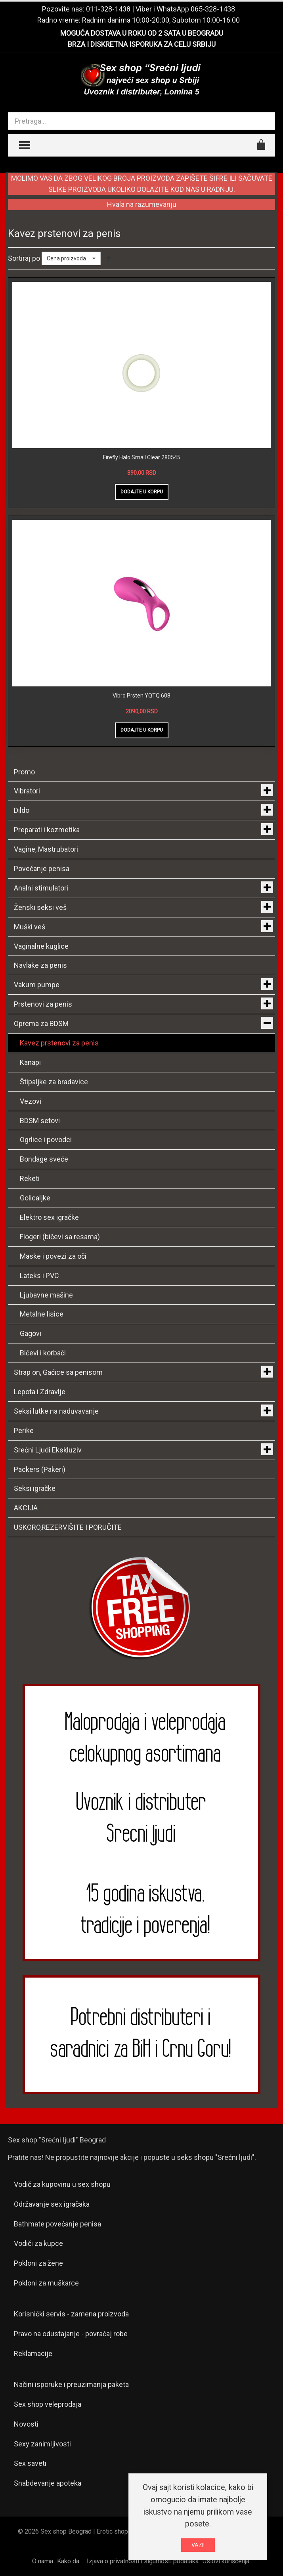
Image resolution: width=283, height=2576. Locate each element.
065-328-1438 (213, 9)
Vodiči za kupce (38, 2243)
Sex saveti (30, 2463)
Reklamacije (33, 2353)
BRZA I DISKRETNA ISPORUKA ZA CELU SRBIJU (142, 44)
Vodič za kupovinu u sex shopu (62, 2184)
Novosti (26, 2424)
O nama (42, 2561)
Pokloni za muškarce (46, 2283)
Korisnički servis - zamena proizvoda (71, 2314)
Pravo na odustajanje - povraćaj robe (71, 2333)
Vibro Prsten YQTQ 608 (141, 695)
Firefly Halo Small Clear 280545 (141, 457)
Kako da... (70, 2561)
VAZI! (198, 2545)
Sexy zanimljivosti (42, 2444)
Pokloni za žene (38, 2263)
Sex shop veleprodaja (47, 2404)
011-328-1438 (108, 9)
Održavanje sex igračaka (52, 2204)
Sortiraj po (24, 258)
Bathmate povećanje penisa (57, 2224)
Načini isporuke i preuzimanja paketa (71, 2384)
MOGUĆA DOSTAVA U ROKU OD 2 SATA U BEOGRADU (141, 33)
